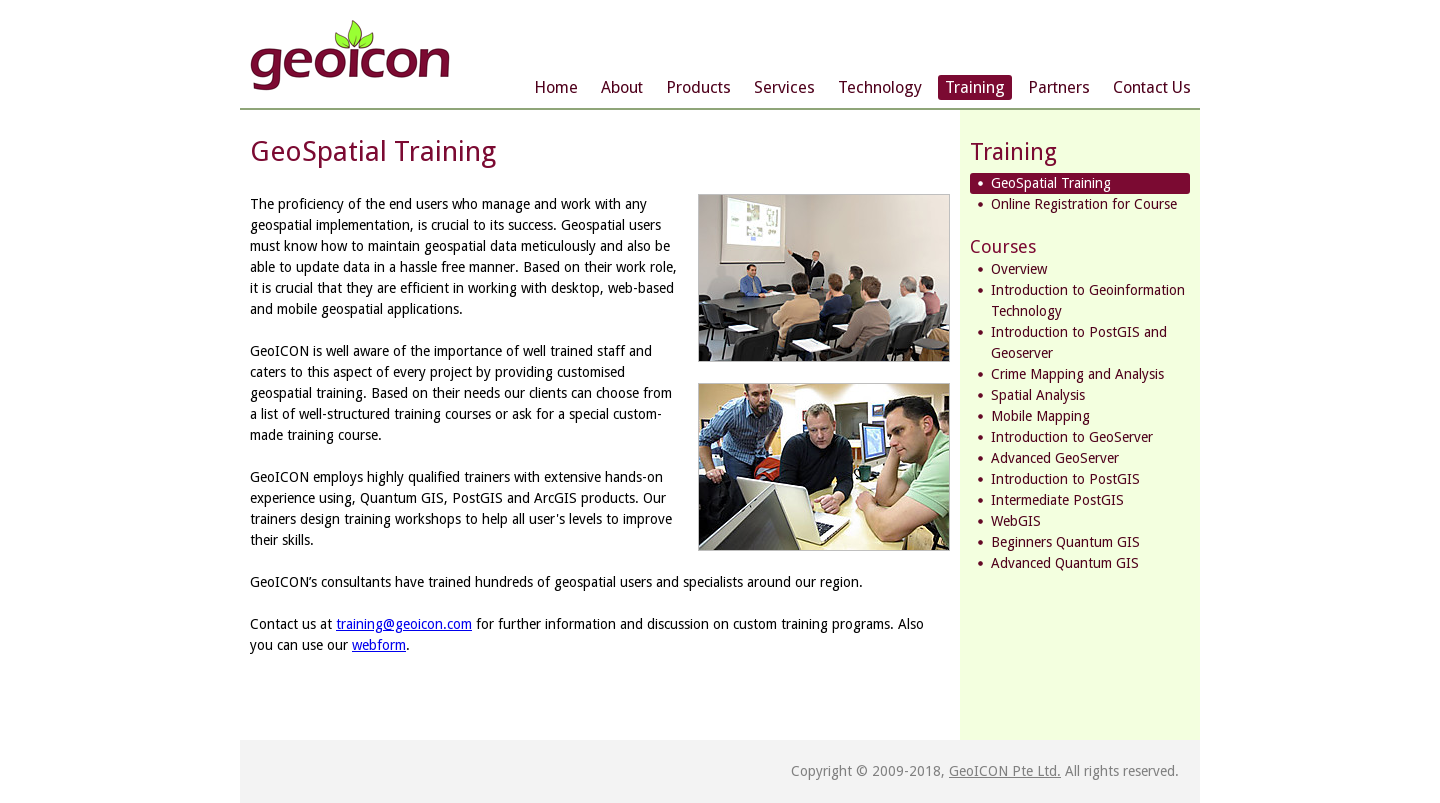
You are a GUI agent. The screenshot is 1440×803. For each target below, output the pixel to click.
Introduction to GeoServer (1072, 437)
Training (975, 87)
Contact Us (1152, 87)
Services (784, 87)
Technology (880, 87)
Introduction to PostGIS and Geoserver (1079, 342)
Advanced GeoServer (1055, 458)
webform (379, 645)
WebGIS (1016, 521)
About (622, 87)
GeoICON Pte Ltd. (1005, 771)
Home (556, 87)
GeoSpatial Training (1051, 183)
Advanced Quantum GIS (1065, 563)
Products (698, 87)
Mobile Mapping (1040, 416)
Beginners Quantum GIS (1065, 542)
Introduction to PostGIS (1065, 479)
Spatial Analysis (1038, 395)
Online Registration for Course (1084, 204)
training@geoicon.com (404, 624)
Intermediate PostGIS (1057, 500)
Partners (1059, 87)
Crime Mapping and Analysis (1077, 374)
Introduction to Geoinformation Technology (1088, 300)
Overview (1019, 269)
